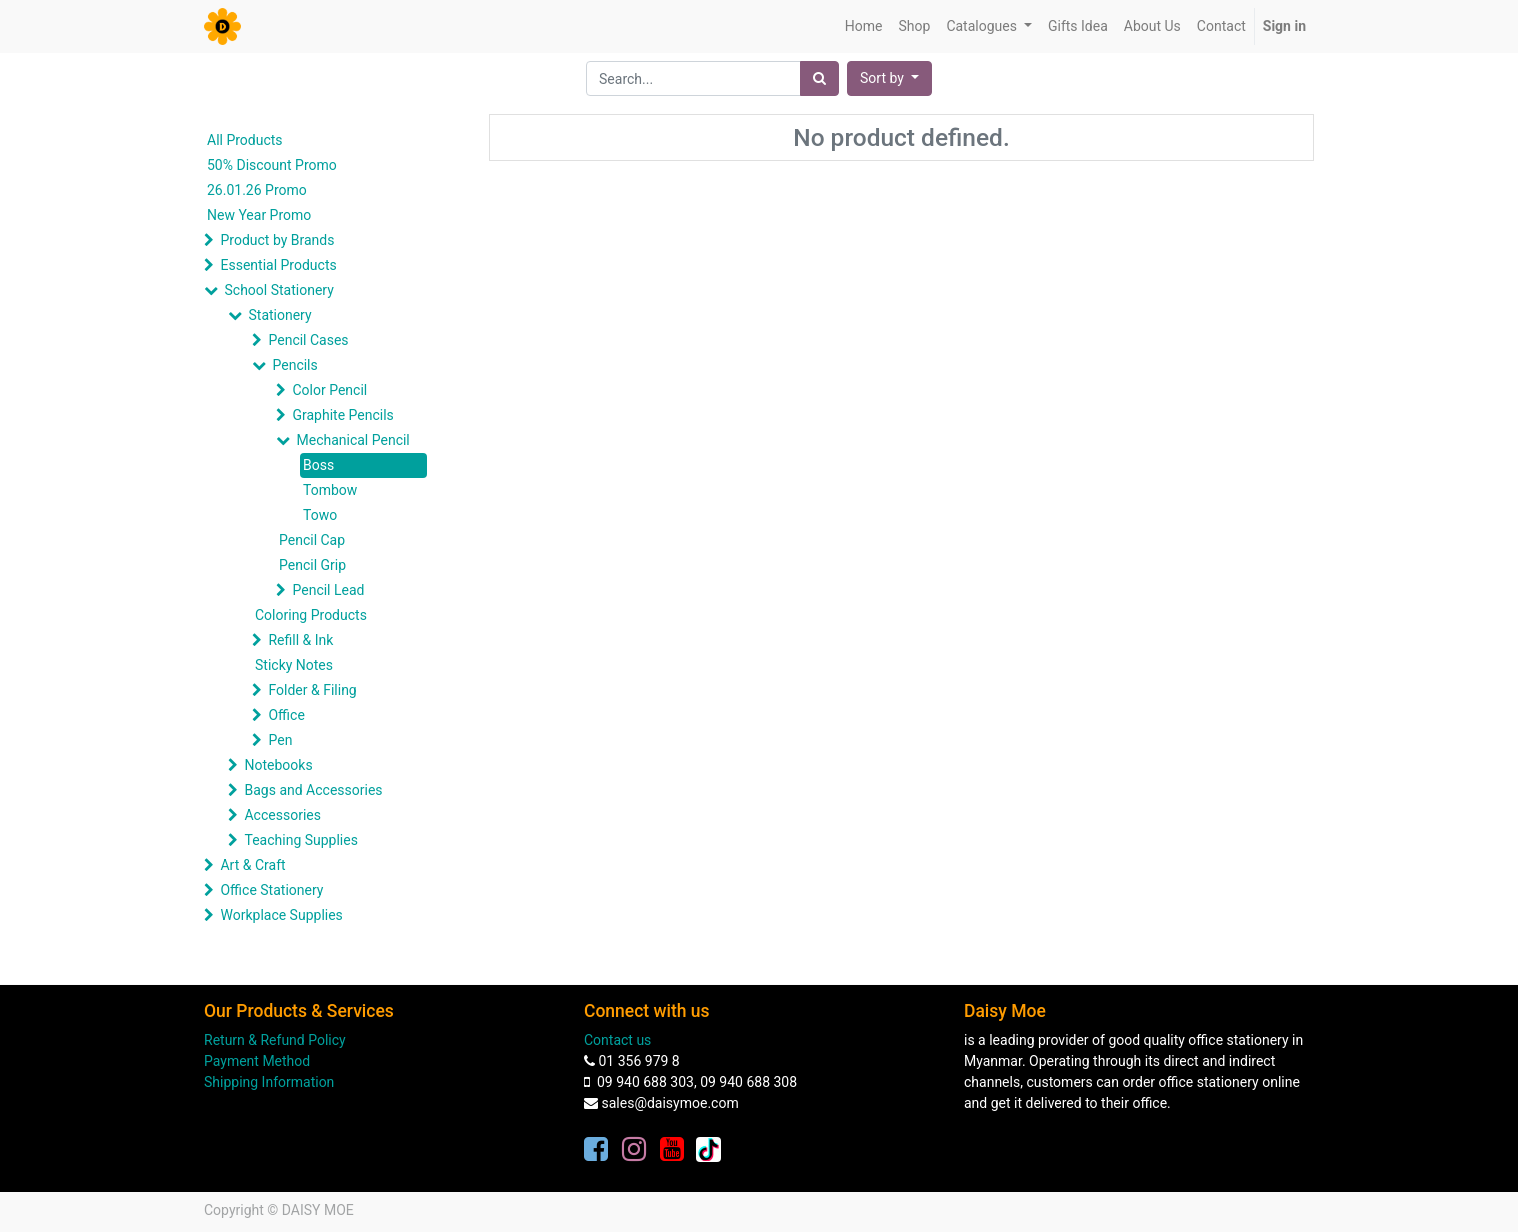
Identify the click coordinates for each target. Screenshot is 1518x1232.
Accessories (282, 815)
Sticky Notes (294, 665)
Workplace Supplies (281, 915)
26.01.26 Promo (257, 190)
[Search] (819, 78)
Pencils (294, 365)
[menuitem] (864, 26)
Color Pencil (329, 390)
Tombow (330, 490)
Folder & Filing (312, 690)
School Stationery (278, 290)
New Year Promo (259, 215)
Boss (318, 465)
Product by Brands (277, 240)
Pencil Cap (312, 540)
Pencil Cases (308, 340)
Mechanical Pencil (352, 440)
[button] (889, 78)
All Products (245, 140)
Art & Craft (252, 865)
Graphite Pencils (342, 415)
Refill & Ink (300, 640)
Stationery (279, 315)
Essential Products (278, 265)
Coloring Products (311, 615)
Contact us (617, 1040)
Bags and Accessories (313, 790)
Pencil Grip (312, 565)
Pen (280, 740)
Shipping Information (269, 1082)
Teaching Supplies (300, 840)
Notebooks (278, 765)
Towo (320, 515)
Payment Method (257, 1061)
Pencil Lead (328, 590)
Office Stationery (271, 890)
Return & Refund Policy (275, 1040)
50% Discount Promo (272, 165)
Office (286, 715)
